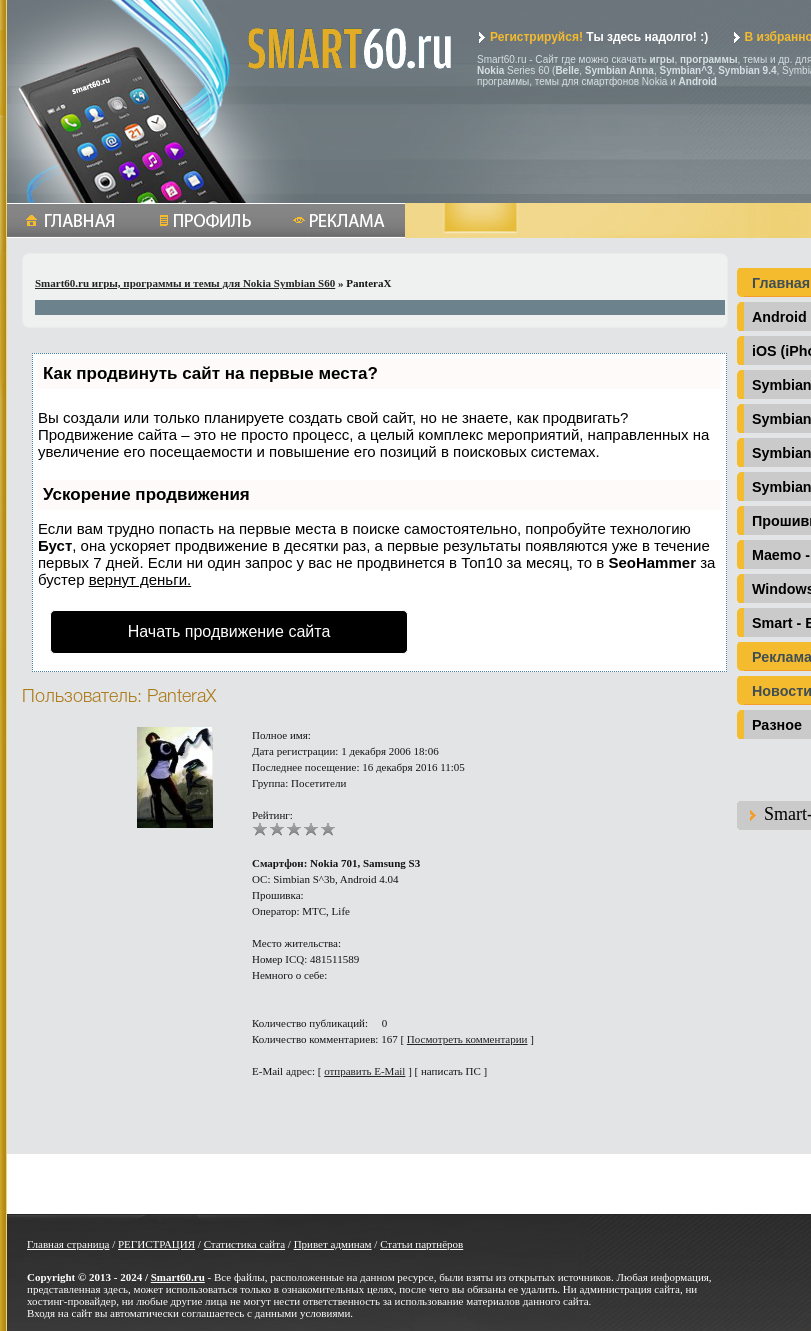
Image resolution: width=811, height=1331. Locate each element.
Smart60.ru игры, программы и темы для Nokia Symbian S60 (185, 283)
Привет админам (333, 1244)
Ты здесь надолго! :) (592, 37)
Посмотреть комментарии (467, 1039)
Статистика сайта (244, 1244)
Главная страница (68, 1244)
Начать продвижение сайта (229, 631)
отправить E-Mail (364, 1071)
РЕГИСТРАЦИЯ (156, 1244)
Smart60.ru (178, 1277)
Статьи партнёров (421, 1244)
